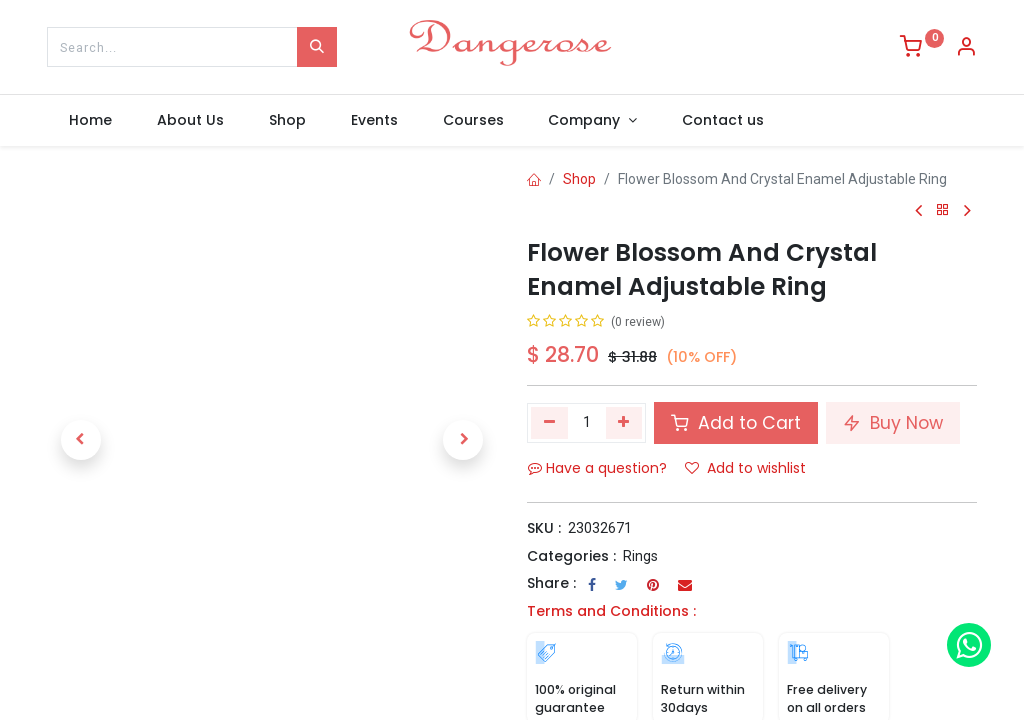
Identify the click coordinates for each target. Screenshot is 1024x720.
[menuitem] (91, 121)
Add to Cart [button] (736, 423)
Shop (579, 179)
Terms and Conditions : (611, 611)
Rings (640, 556)
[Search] (317, 47)
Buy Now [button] (893, 423)
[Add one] (624, 423)
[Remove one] (549, 423)
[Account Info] (966, 49)
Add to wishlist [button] (745, 468)
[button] (81, 440)
